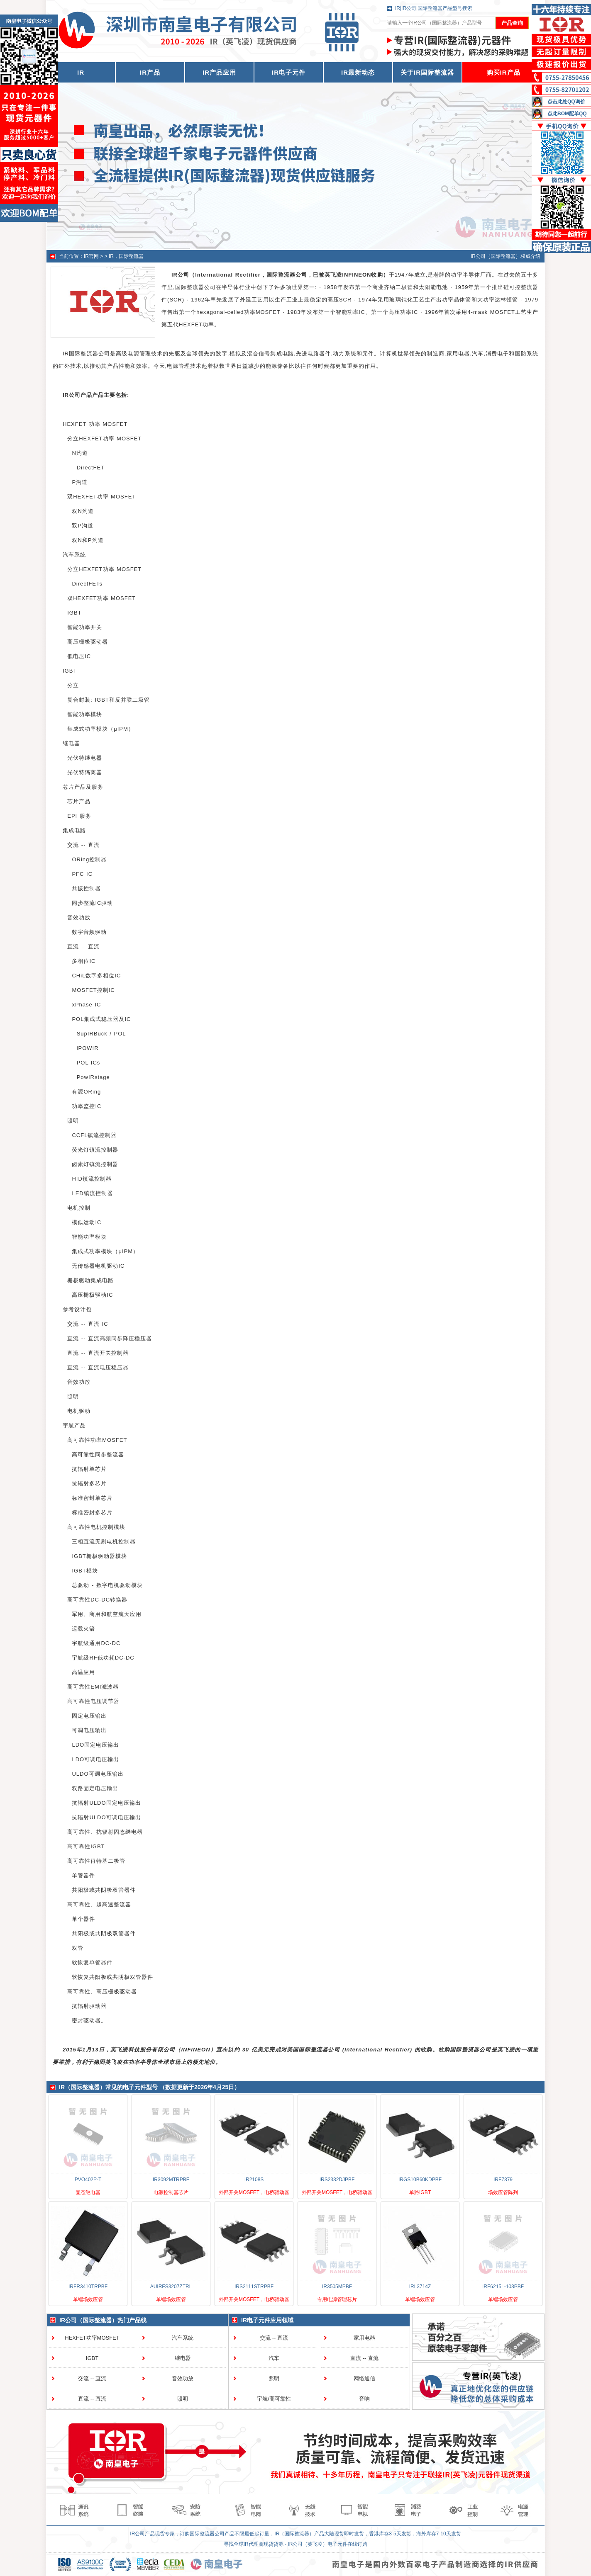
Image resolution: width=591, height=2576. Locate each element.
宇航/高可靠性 (274, 2399)
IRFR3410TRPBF (87, 2286)
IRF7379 (503, 2179)
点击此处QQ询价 (566, 101)
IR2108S (254, 2179)
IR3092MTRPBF (171, 2179)
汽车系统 (182, 2338)
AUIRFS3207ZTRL (171, 2286)
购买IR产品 (503, 72)
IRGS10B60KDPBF (420, 2179)
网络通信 (364, 2378)
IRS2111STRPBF (254, 2286)
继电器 (183, 2358)
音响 (364, 2399)
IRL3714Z (420, 2286)
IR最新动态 (358, 72)
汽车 (274, 2358)
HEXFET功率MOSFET (92, 2338)
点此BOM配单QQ (567, 114)
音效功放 (182, 2378)
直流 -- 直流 (92, 2399)
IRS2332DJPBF (337, 2179)
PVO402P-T (88, 2179)
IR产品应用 (219, 72)
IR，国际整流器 (126, 256)
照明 (182, 2399)
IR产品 (150, 72)
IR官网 (91, 256)
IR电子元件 (288, 72)
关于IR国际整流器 (427, 72)
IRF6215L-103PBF (503, 2286)
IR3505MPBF (337, 2286)
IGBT (92, 2358)
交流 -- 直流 (92, 2378)
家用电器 (364, 2338)
